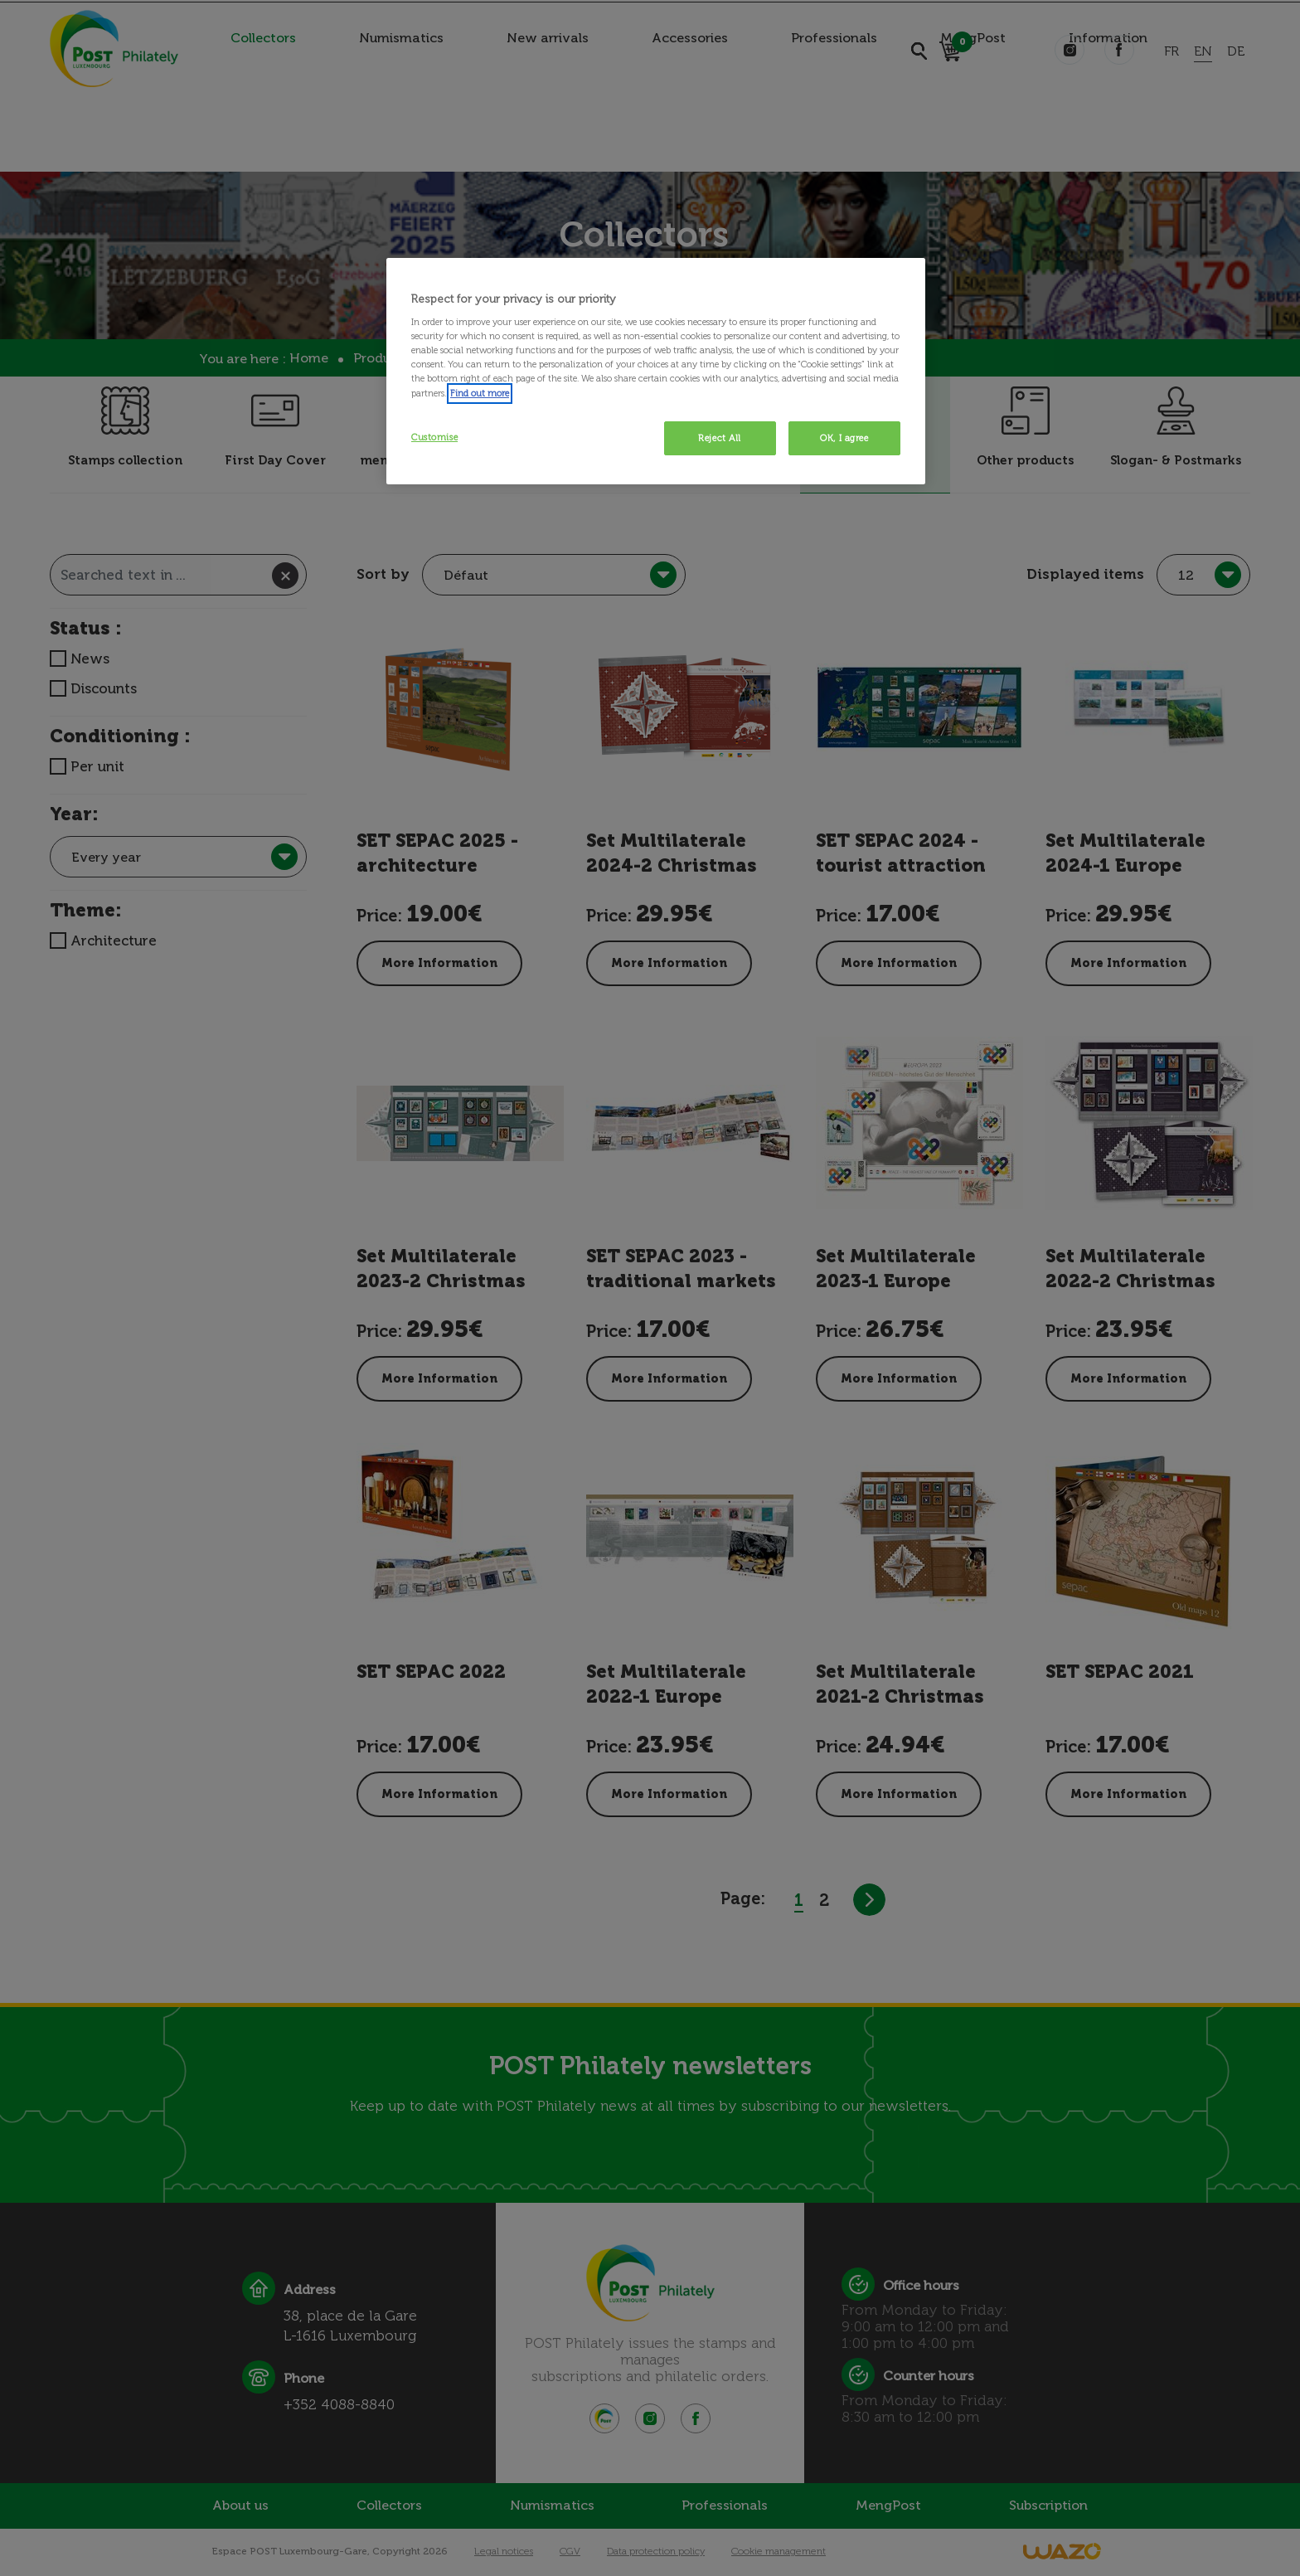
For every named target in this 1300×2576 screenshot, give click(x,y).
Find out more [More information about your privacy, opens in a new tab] (479, 393)
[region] (655, 371)
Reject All (719, 438)
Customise (434, 437)
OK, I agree (844, 438)
